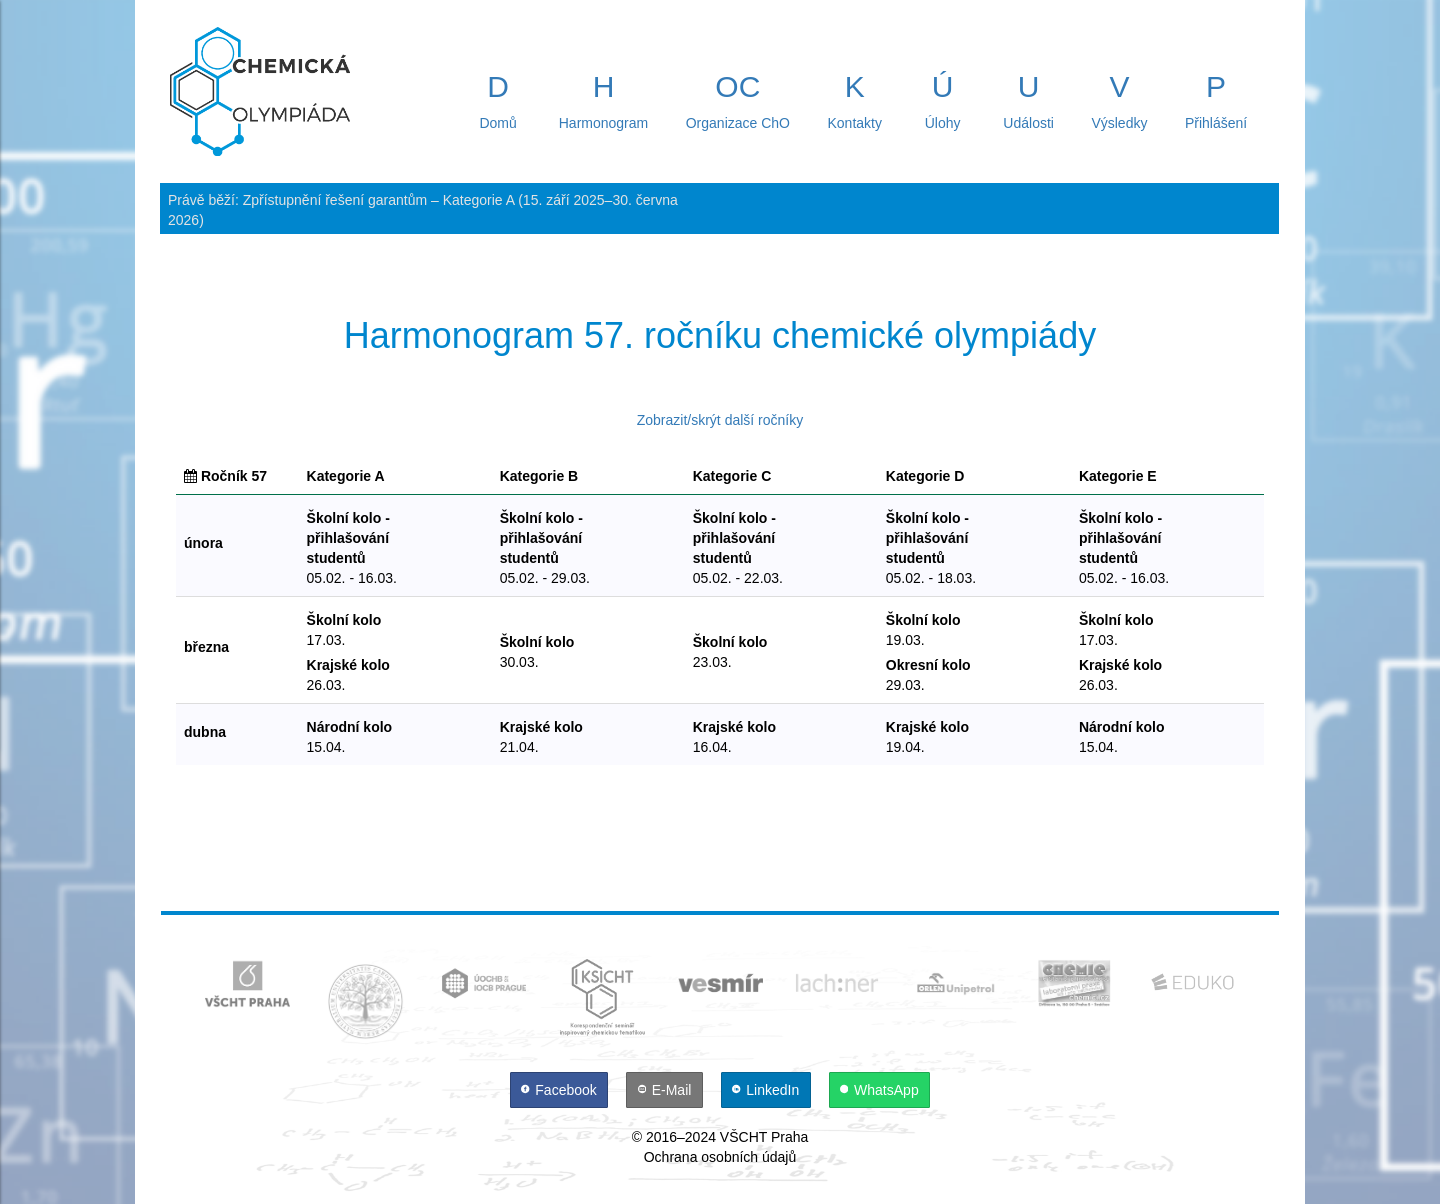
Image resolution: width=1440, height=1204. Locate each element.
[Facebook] (561, 1090)
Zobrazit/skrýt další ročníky (720, 420)
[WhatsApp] (880, 1090)
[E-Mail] (666, 1090)
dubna (205, 732)
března (206, 647)
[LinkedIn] (768, 1090)
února (203, 543)
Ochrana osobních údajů (720, 1157)
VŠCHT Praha (764, 1137)
